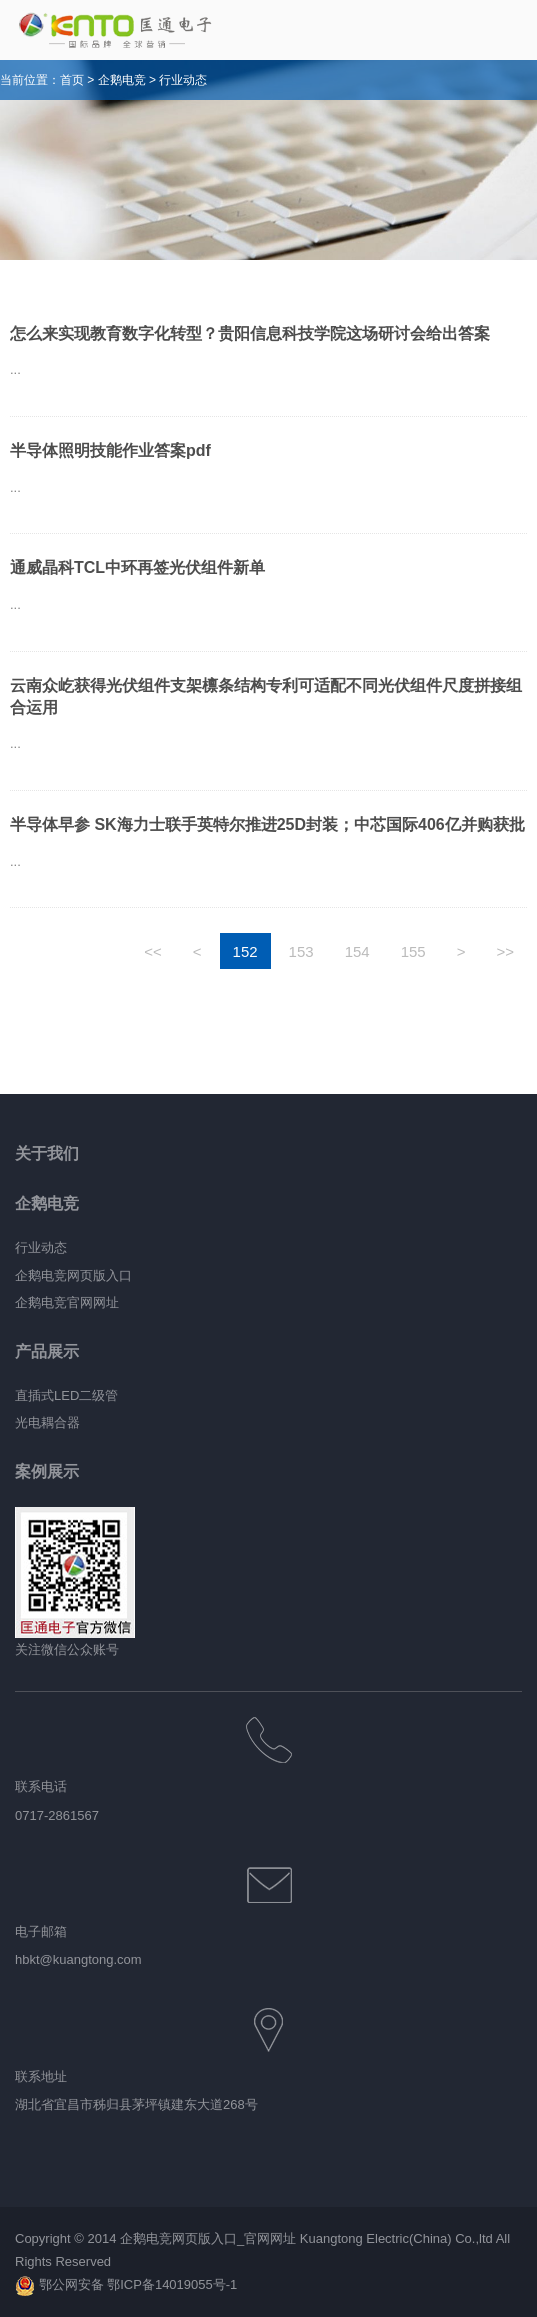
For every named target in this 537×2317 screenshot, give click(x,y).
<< (153, 951)
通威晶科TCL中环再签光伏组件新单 (137, 567)
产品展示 (47, 1351)
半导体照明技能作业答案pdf (110, 450)
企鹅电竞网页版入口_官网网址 (208, 2238)
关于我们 (47, 1153)
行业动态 (183, 80)
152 (245, 951)
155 (413, 951)
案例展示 (47, 1471)
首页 (72, 80)
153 (301, 951)
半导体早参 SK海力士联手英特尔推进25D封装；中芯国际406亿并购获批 (267, 824)
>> (505, 951)
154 (357, 951)
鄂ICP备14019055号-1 (172, 2284)
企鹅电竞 (122, 80)
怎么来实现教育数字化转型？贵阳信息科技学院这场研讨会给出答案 (250, 333)
